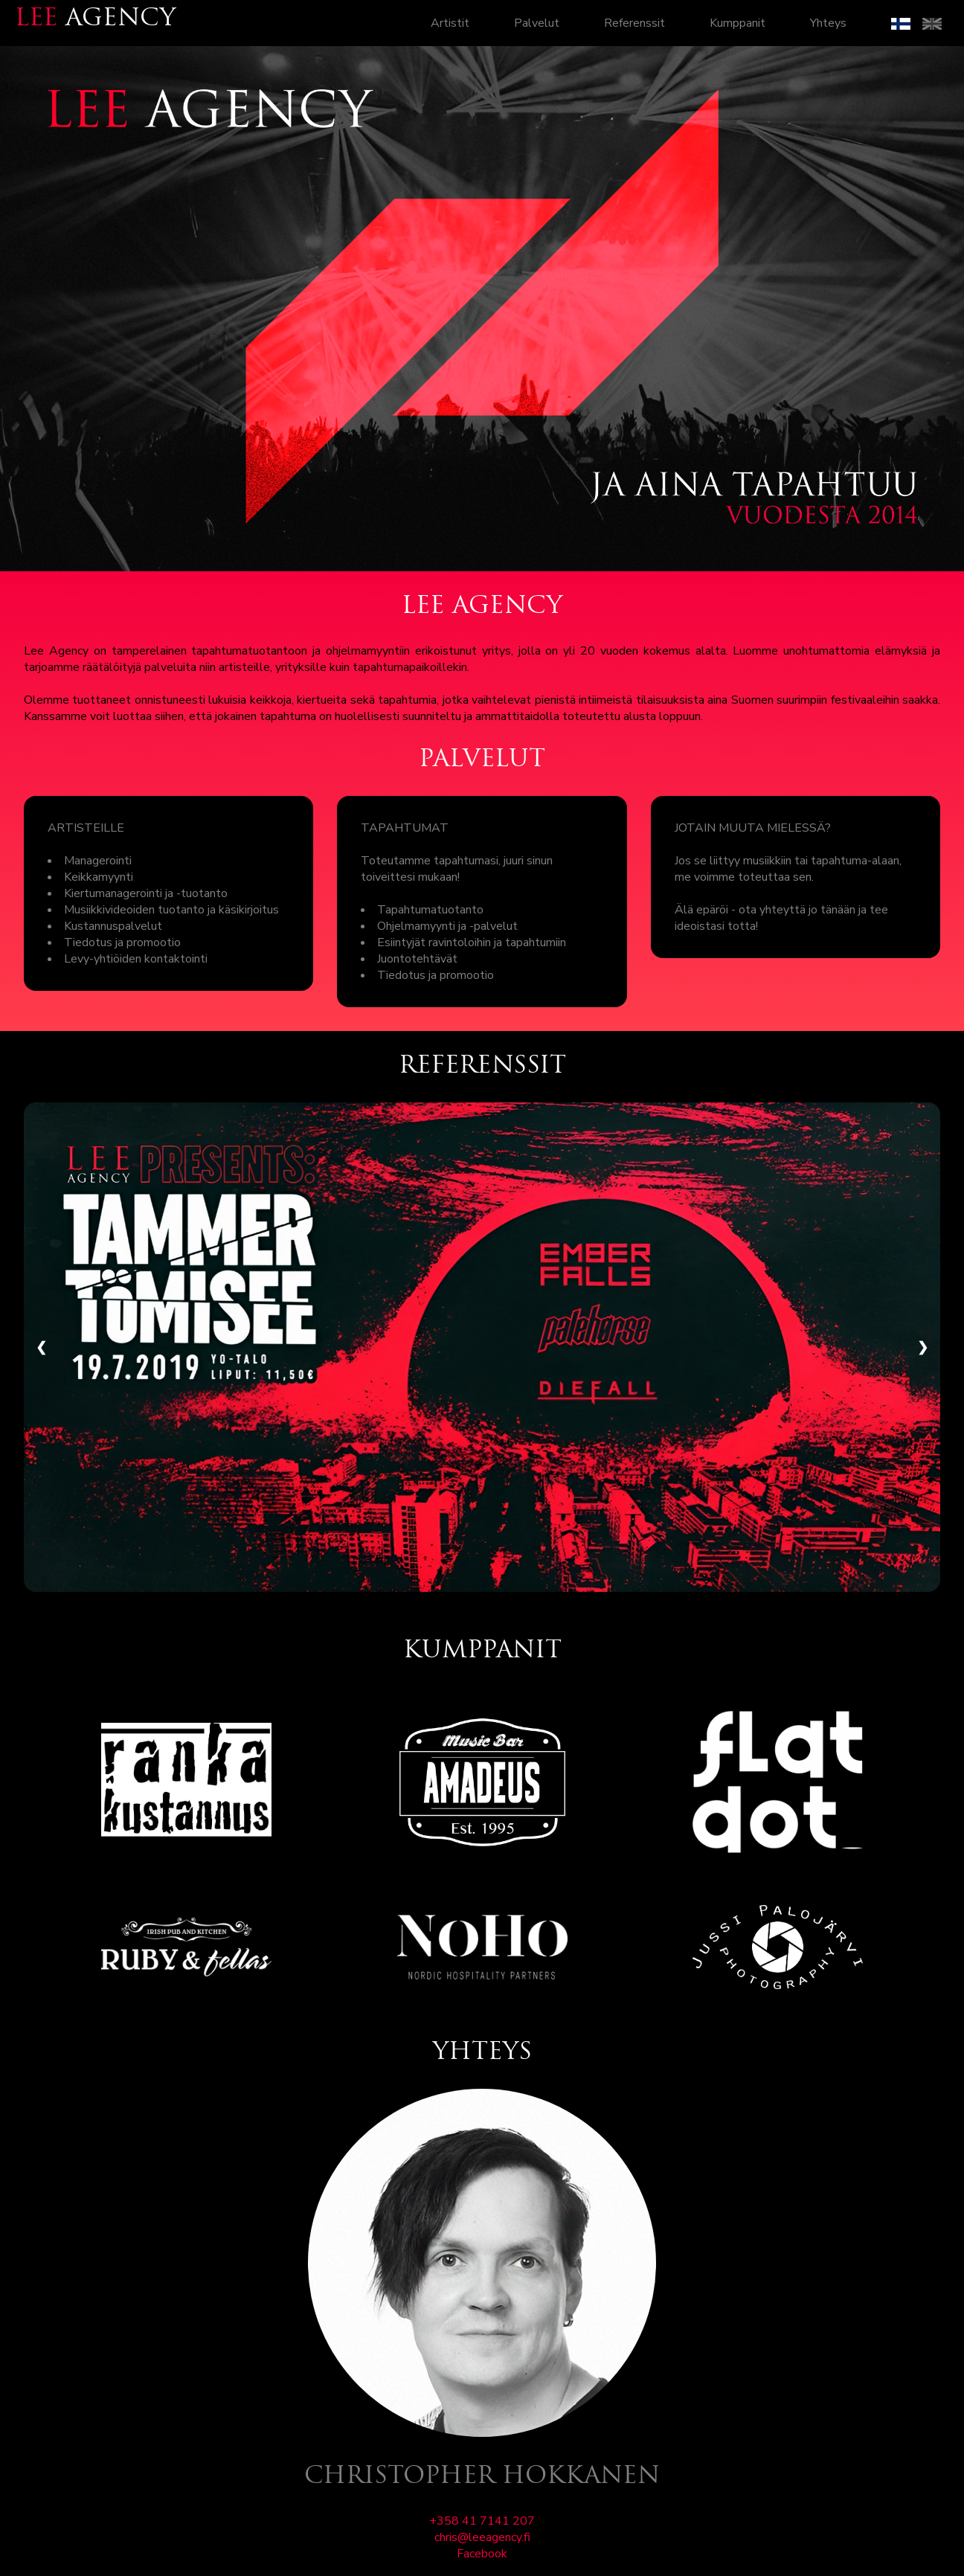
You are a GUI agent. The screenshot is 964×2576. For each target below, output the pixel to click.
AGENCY (95, 19)
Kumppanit (737, 23)
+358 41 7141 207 (482, 2521)
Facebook (482, 2554)
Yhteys (828, 23)
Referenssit (634, 23)
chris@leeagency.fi (482, 2537)
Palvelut (536, 23)
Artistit (450, 23)
